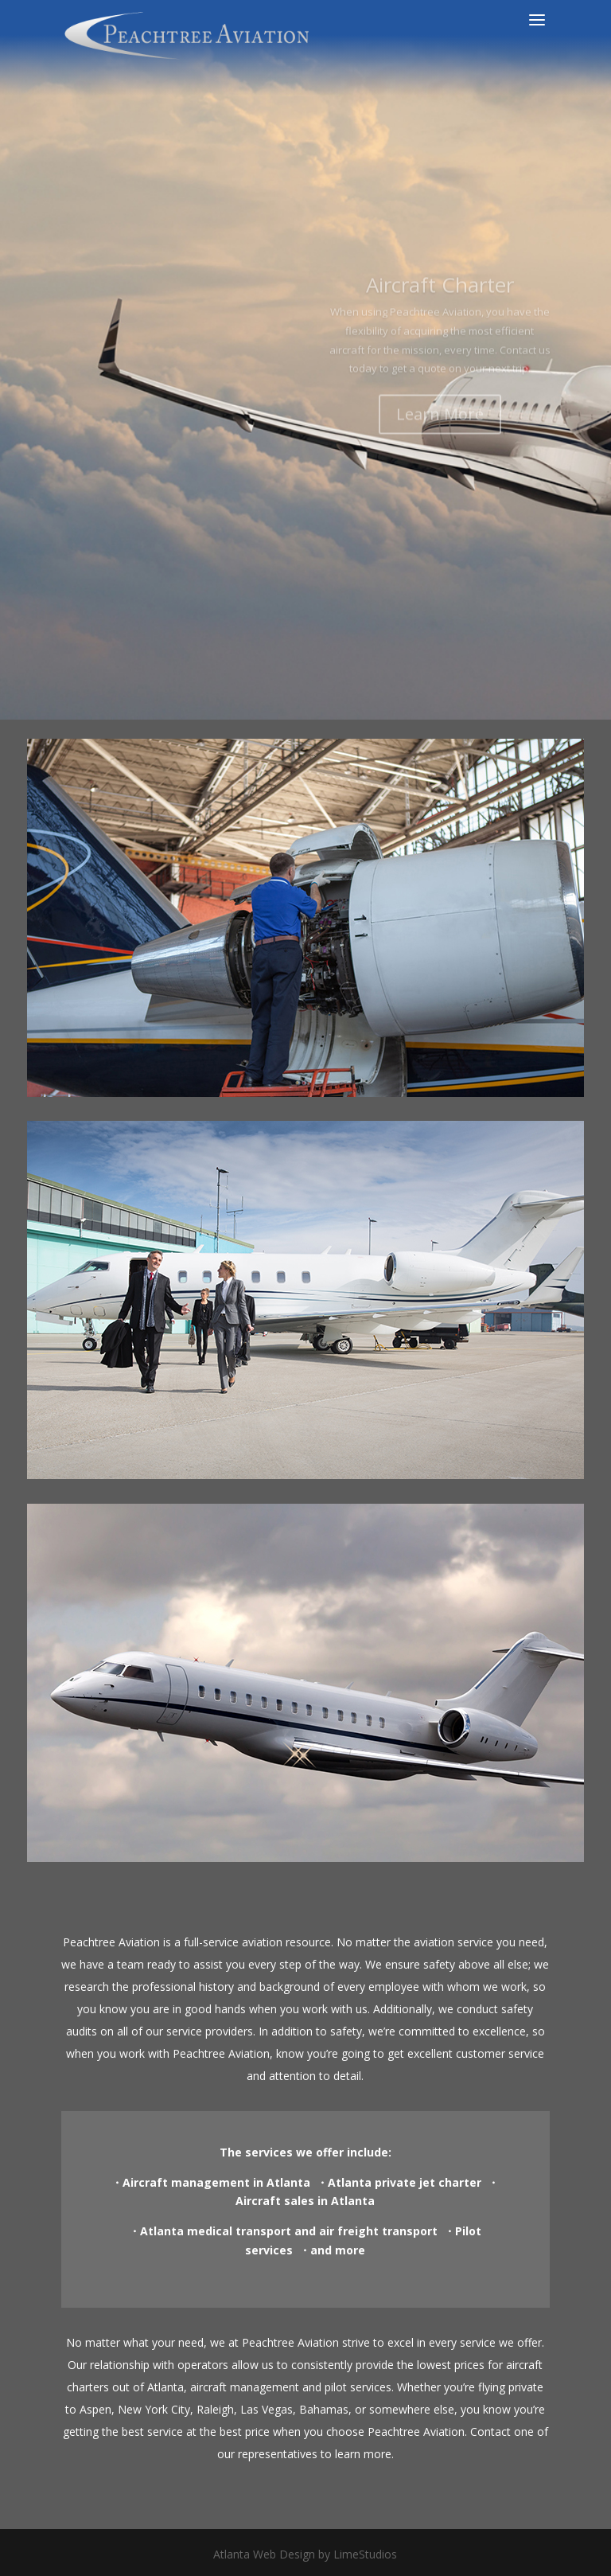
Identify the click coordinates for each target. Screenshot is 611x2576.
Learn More (440, 455)
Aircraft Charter (440, 326)
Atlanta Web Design (264, 2554)
